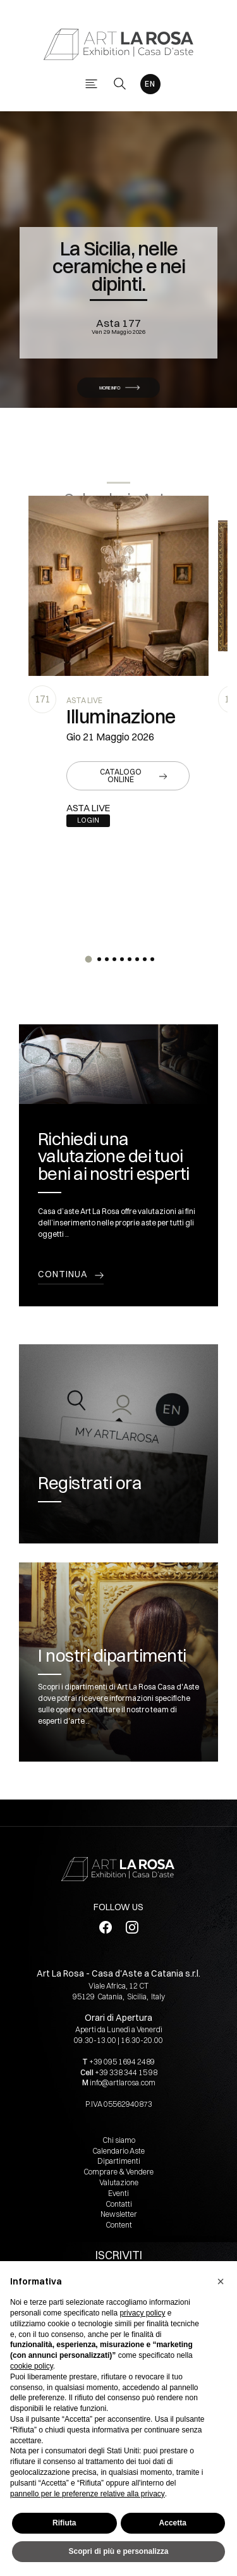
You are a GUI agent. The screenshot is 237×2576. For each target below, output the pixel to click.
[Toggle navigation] (91, 84)
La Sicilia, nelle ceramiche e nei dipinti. (118, 266)
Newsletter (118, 2214)
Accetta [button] (172, 2522)
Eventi (118, 2193)
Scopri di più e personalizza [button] (118, 2551)
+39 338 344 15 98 (126, 2072)
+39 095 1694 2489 (122, 2061)
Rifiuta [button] (64, 2522)
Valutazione (118, 2182)
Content (119, 2224)
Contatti (119, 2204)
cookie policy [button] (31, 2366)
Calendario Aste (118, 2151)
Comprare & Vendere (118, 2171)
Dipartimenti (118, 2161)
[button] (88, 959)
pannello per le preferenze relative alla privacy (87, 2493)
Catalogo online (121, 775)
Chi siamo (118, 2140)
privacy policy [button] (142, 2313)
